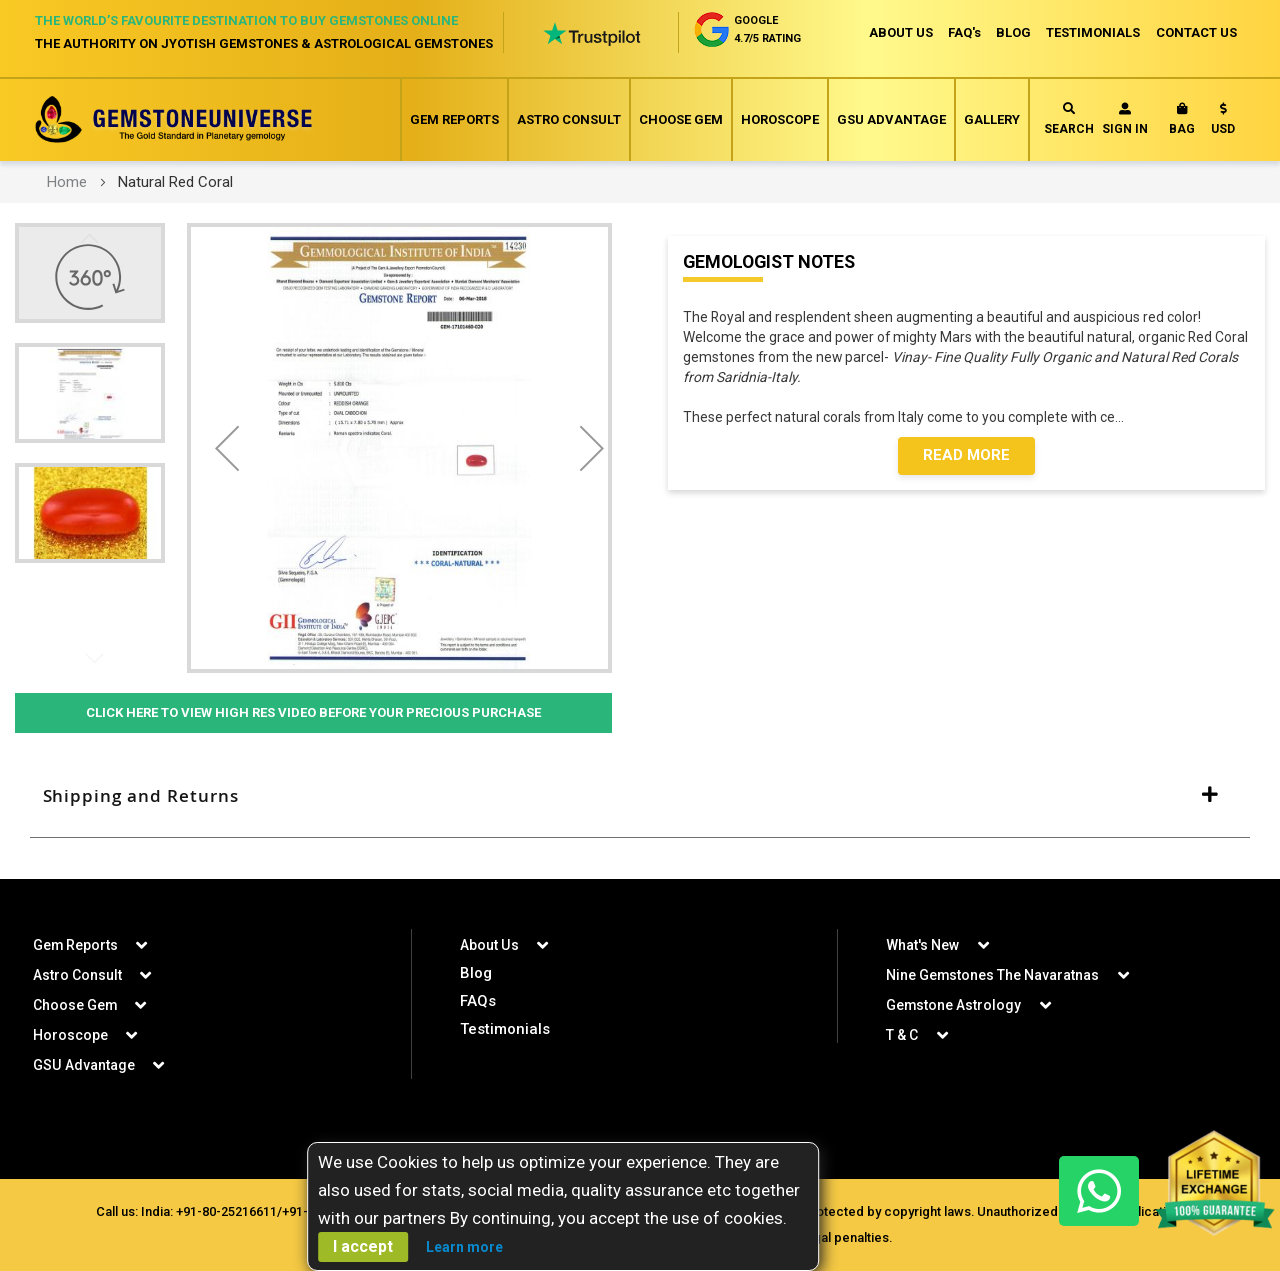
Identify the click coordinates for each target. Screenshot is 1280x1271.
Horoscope (780, 119)
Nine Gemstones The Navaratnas (993, 975)
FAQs (478, 1001)
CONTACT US (1196, 32)
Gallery (992, 119)
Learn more (464, 1247)
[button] (1223, 123)
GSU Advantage (891, 119)
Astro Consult (569, 119)
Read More (966, 457)
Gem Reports (454, 119)
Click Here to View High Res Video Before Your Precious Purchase (314, 713)
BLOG (1012, 32)
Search (1069, 119)
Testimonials (505, 1029)
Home (67, 182)
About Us (489, 945)
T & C (902, 1035)
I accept (363, 1246)
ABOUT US (898, 32)
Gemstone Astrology (954, 1005)
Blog (476, 973)
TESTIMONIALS (1093, 32)
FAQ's (962, 32)
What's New (922, 945)
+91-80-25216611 (224, 1211)
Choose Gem (681, 119)
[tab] (640, 796)
